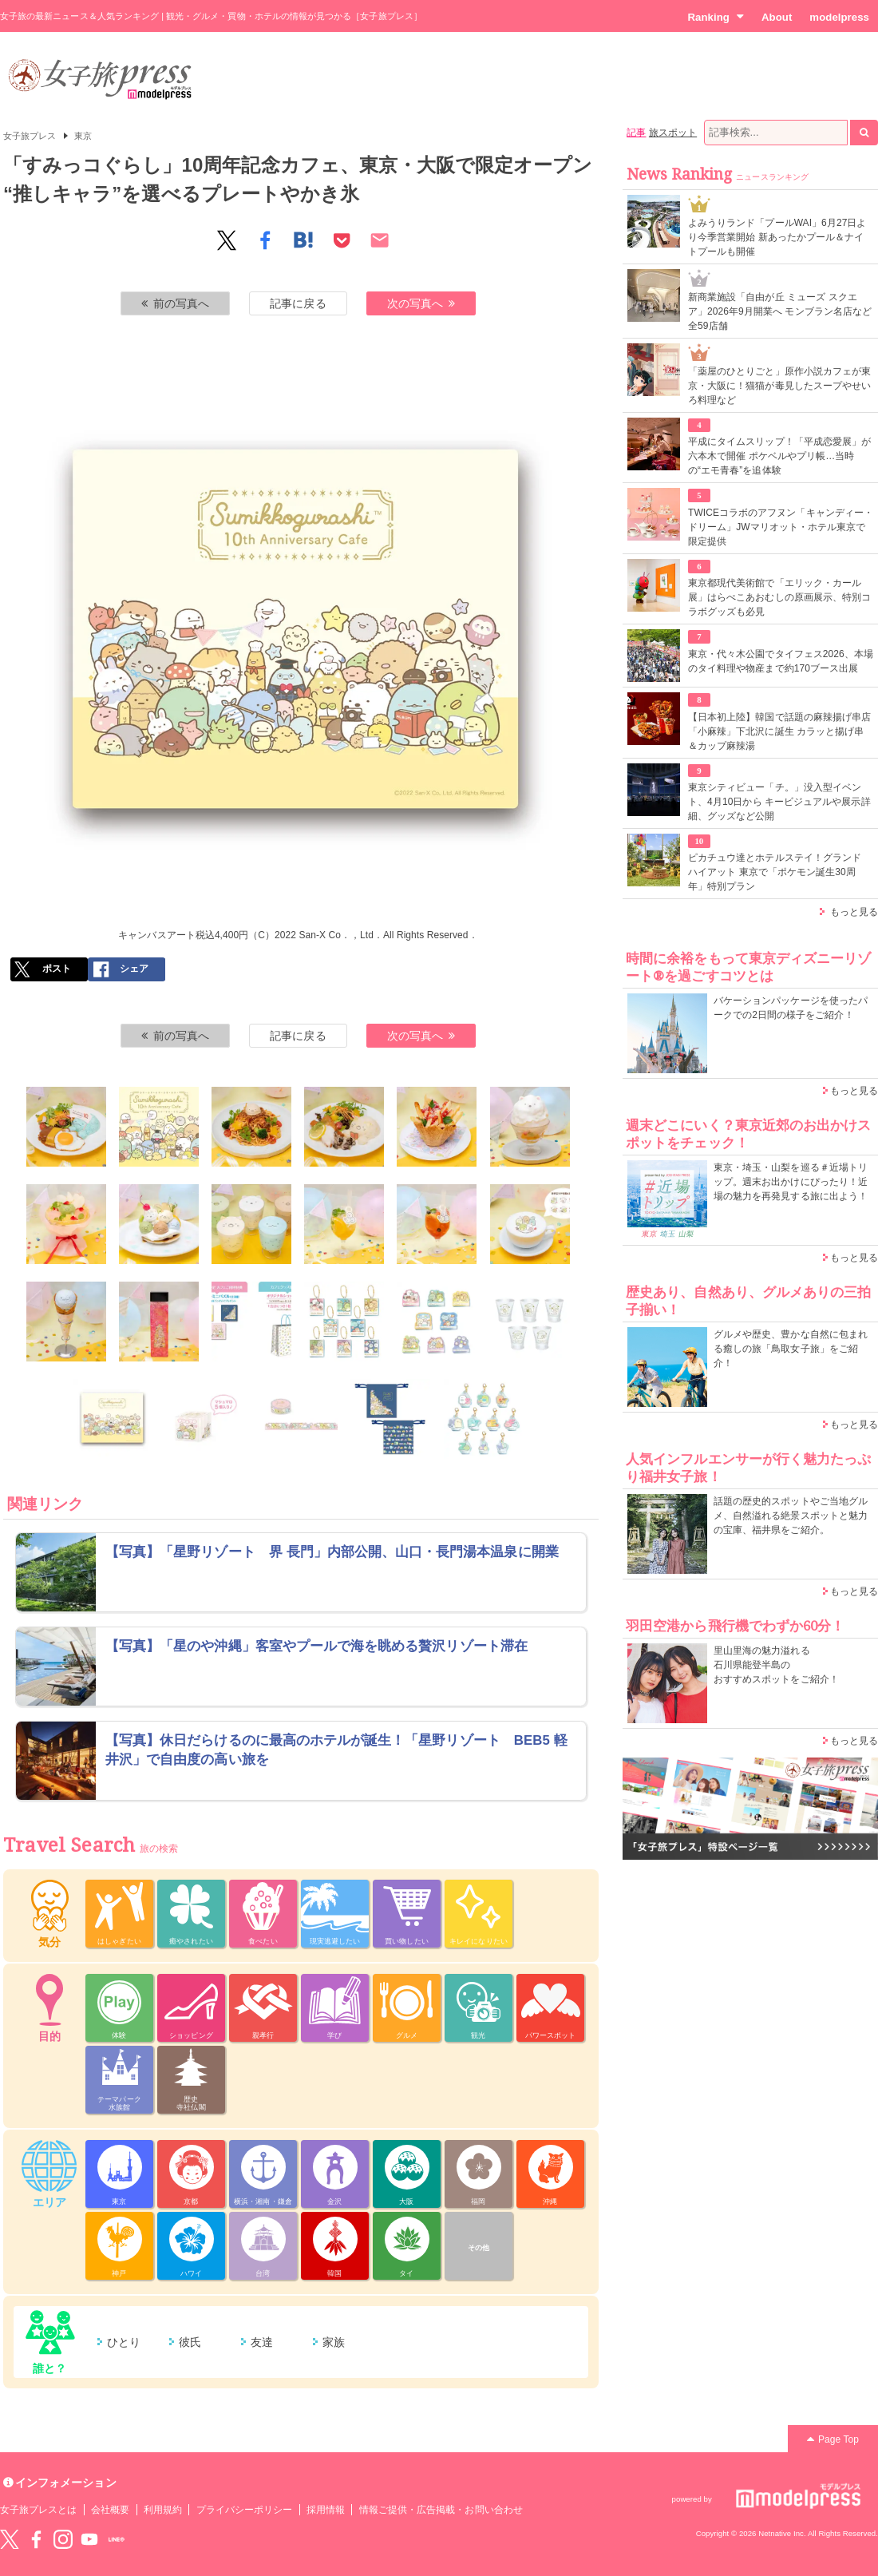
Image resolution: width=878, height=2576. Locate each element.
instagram (63, 2539)
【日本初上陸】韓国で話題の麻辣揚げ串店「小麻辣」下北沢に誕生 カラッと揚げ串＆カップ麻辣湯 (779, 731)
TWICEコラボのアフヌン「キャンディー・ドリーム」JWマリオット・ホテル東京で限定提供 (780, 527)
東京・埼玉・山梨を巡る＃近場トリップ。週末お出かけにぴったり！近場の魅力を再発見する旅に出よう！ (791, 1182)
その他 (478, 2248)
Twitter (9, 2539)
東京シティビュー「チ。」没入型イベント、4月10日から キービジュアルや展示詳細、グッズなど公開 (779, 802)
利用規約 (163, 2509)
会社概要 (110, 2509)
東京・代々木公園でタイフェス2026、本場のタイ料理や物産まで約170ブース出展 (780, 661)
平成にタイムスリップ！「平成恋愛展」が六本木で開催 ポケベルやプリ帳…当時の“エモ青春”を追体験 (779, 456)
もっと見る (854, 911)
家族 (333, 2342)
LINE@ (116, 2539)
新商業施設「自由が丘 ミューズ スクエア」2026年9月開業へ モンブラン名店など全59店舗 (780, 311)
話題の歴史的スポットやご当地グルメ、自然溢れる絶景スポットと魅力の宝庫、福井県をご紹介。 (791, 1516)
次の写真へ (421, 303)
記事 (636, 132)
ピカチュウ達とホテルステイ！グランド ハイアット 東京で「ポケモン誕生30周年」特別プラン (774, 872)
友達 (262, 2342)
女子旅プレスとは (38, 2509)
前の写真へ (175, 303)
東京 (83, 136)
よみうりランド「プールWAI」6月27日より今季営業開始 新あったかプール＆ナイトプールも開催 (777, 237)
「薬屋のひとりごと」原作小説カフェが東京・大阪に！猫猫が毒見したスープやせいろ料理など (779, 386)
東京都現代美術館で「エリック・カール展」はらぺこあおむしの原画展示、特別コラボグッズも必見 (779, 597)
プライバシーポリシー (244, 2509)
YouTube (89, 2539)
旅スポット (673, 132)
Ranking (715, 16)
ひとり (123, 2342)
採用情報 (326, 2509)
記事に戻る (298, 303)
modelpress (839, 17)
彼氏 (190, 2342)
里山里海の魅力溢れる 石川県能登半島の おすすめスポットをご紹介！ (776, 1665)
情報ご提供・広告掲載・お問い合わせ (441, 2509)
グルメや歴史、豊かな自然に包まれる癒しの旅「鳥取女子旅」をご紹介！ (791, 1349)
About (776, 17)
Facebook (35, 2539)
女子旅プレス (29, 136)
